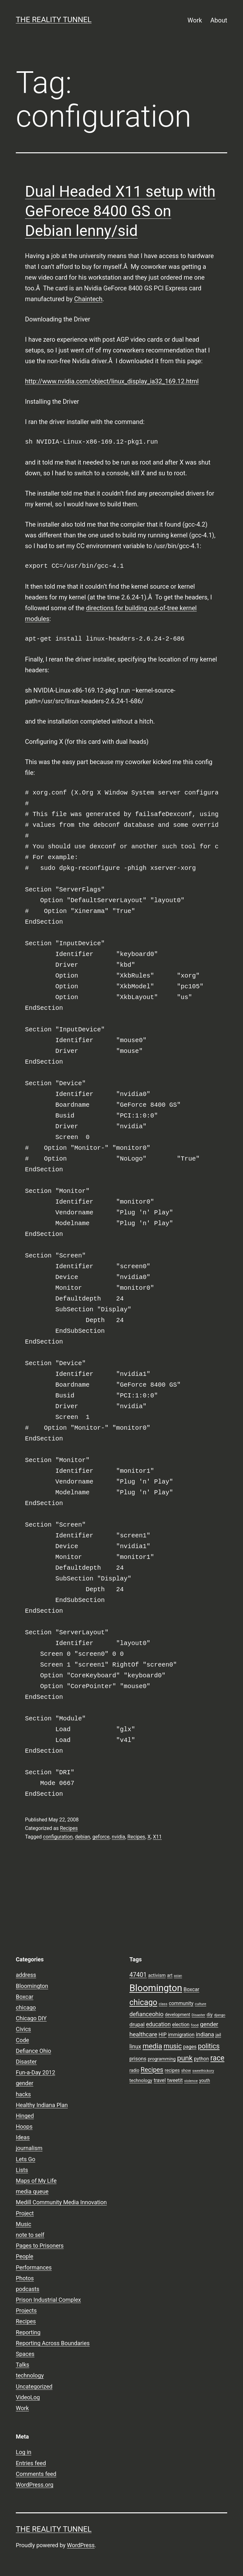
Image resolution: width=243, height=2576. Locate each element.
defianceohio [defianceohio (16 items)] (146, 2014)
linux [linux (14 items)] (135, 2046)
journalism (29, 2148)
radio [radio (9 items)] (134, 2070)
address (26, 1975)
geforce (100, 1837)
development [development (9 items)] (177, 2014)
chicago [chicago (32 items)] (143, 2002)
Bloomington (32, 1986)
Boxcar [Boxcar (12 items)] (191, 1989)
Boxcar (24, 1996)
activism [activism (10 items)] (156, 1975)
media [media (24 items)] (152, 2046)
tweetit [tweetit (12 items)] (175, 2080)
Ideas (23, 2137)
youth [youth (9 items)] (204, 2080)
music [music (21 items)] (173, 2046)
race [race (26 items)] (217, 2058)
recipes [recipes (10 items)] (172, 2070)
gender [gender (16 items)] (209, 2024)
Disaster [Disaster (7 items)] (198, 2015)
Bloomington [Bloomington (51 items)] (155, 1988)
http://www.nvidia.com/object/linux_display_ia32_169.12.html (112, 381)
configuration (58, 1837)
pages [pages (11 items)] (189, 2047)
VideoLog (28, 2397)
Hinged (25, 2115)
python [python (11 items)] (201, 2059)
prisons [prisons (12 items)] (137, 2059)
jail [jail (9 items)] (218, 2034)
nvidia (118, 1837)
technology (30, 2375)
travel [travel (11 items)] (160, 2080)
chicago (26, 2007)
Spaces (25, 2354)
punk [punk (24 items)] (185, 2058)
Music (23, 2224)
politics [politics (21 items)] (209, 2046)
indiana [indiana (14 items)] (205, 2034)
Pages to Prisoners (40, 2245)
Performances (34, 2267)
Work (195, 20)
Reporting (28, 2332)
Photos (25, 2278)
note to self (30, 2234)
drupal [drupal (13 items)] (137, 2024)
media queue (32, 2191)
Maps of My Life (36, 2180)
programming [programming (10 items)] (162, 2059)
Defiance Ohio (33, 2051)
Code (22, 2040)
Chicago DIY (31, 2018)
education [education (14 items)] (158, 2024)
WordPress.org (34, 2484)
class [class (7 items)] (163, 2004)
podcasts (27, 2289)
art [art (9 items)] (169, 1975)
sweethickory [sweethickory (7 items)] (203, 2070)
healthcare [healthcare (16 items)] (143, 2034)
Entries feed (31, 2463)
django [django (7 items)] (219, 2015)
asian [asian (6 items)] (178, 1976)
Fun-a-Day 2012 (35, 2072)
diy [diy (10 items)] (210, 2014)
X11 (157, 1837)
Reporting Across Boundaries (53, 2343)
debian (82, 1837)
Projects (26, 2310)
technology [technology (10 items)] (140, 2080)
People (24, 2256)
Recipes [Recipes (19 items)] (152, 2069)
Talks (22, 2364)
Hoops (24, 2126)
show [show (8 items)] (186, 2070)
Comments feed (36, 2474)
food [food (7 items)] (194, 2025)
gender (24, 2083)
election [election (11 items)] (181, 2025)
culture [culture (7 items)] (200, 2004)
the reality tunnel (53, 19)
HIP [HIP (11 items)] (162, 2035)
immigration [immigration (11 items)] (181, 2035)
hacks (23, 2094)
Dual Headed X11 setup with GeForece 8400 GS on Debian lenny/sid (120, 211)
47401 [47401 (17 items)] (138, 1974)
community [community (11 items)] (181, 2003)
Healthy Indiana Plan (42, 2105)
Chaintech (88, 299)
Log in (23, 2452)
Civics (23, 2029)
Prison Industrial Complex (48, 2299)
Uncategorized (34, 2386)
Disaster (26, 2061)
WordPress (81, 2545)
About (218, 20)
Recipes (69, 1828)
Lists (22, 2170)
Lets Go (25, 2159)
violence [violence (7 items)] (191, 2081)
